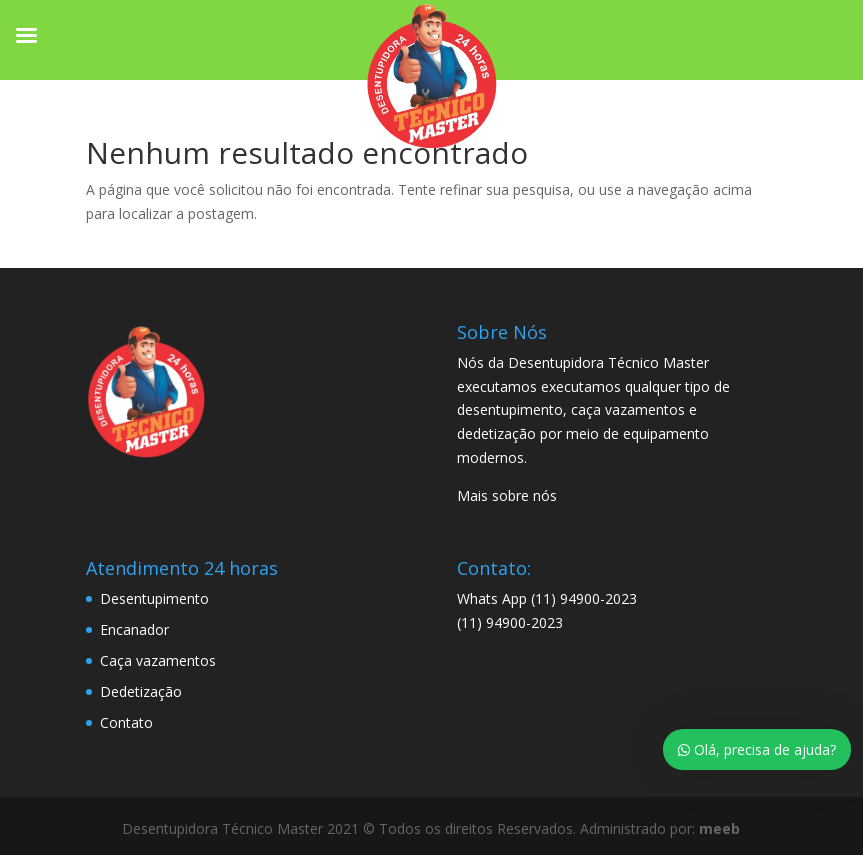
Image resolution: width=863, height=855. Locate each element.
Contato (126, 722)
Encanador (134, 629)
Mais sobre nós (507, 495)
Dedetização (141, 691)
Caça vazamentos (158, 660)
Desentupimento (154, 598)
